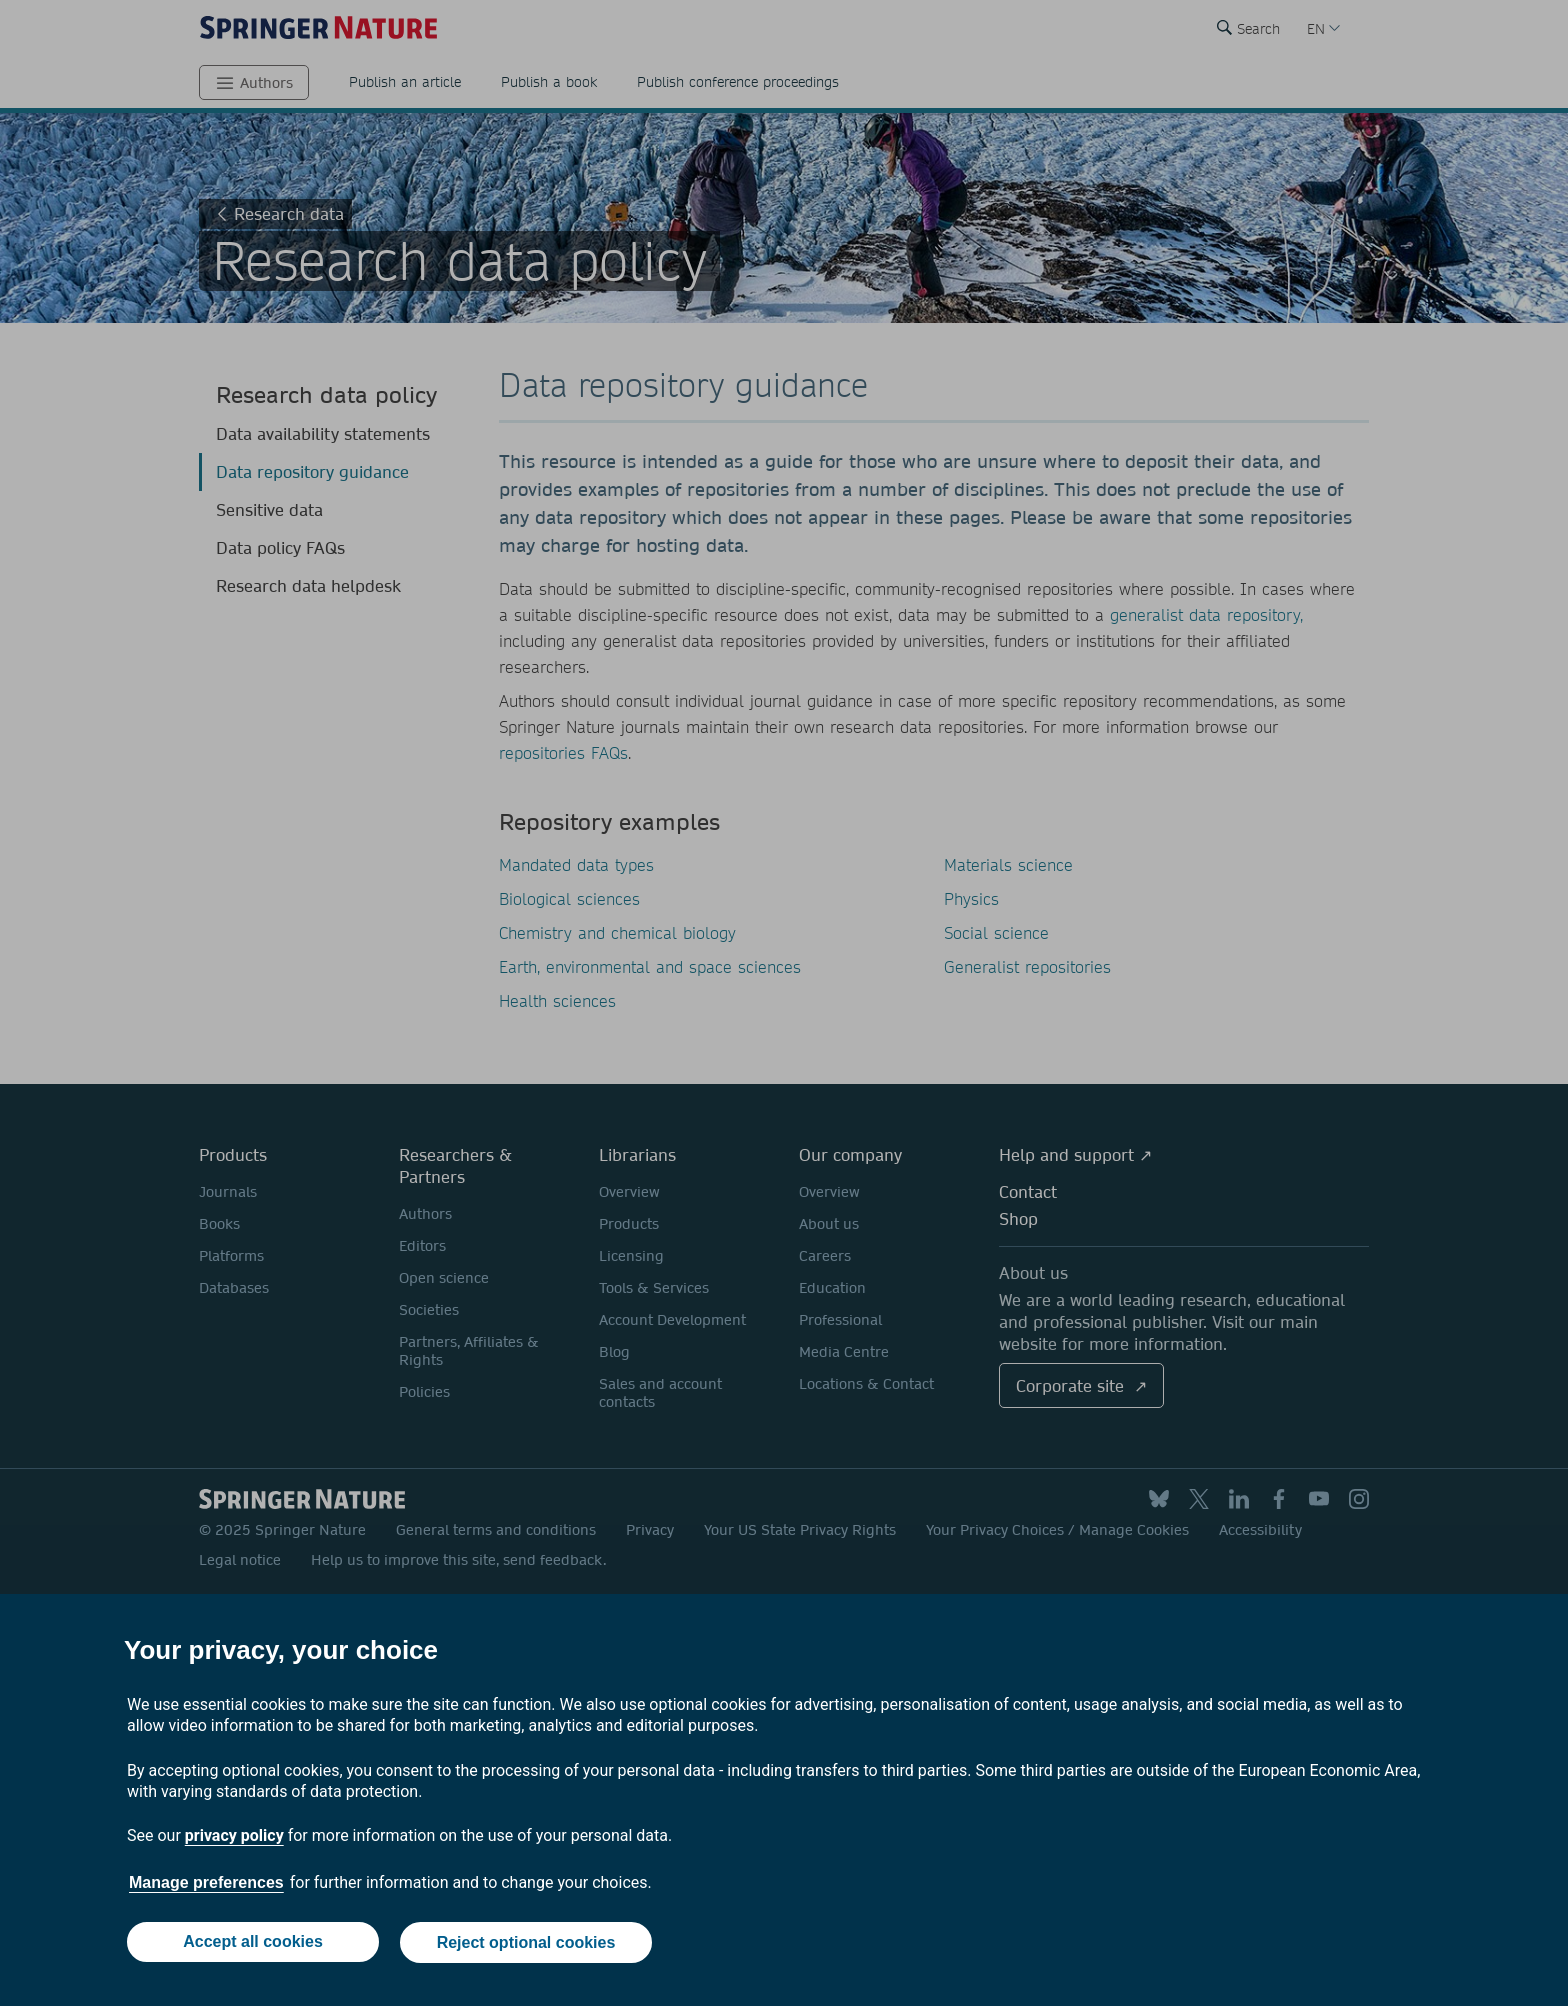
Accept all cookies (252, 1943)
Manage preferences (206, 1884)
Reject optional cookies (526, 1943)
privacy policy (234, 1837)
